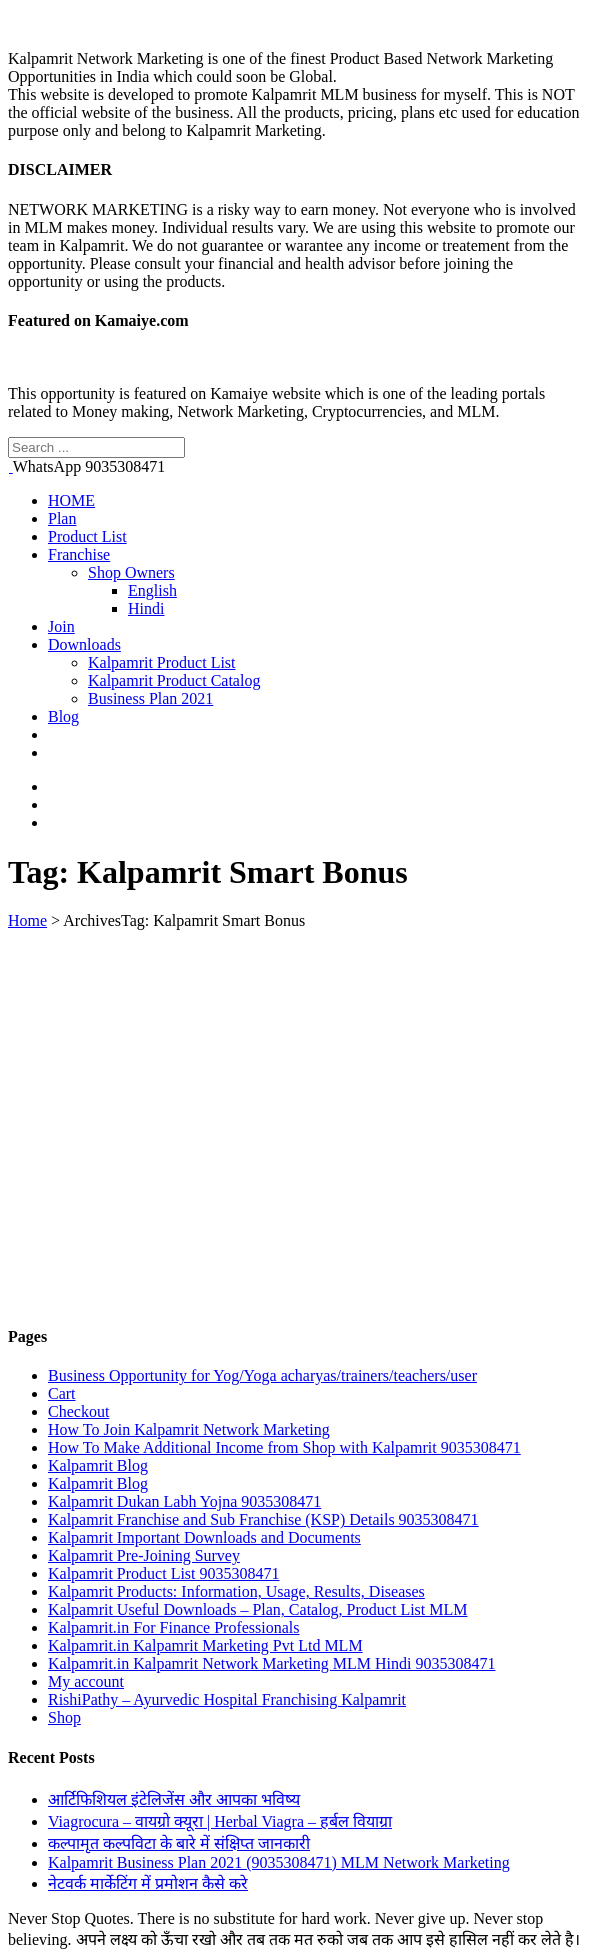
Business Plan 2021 (150, 698)
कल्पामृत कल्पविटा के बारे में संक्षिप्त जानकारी (179, 1843)
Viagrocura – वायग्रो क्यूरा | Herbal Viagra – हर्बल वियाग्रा (220, 1821)
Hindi (146, 608)
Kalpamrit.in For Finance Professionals (174, 1627)
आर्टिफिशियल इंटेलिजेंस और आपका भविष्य (174, 1799)
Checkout (78, 1411)
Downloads (84, 644)
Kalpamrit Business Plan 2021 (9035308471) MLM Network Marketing (279, 1862)
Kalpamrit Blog (98, 1465)
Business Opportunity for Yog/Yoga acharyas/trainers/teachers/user (262, 1375)
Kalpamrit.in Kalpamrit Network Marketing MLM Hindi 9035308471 (271, 1663)
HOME (71, 500)
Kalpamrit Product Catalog (174, 680)
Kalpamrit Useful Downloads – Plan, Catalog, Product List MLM (258, 1609)
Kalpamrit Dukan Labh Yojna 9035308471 (184, 1501)
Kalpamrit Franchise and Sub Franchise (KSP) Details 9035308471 (263, 1519)
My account (86, 1681)
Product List (87, 536)
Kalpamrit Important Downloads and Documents (204, 1537)
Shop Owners (131, 572)
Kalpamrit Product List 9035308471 (164, 1573)
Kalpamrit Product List (162, 662)
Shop (64, 1717)
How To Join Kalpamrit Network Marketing (189, 1429)
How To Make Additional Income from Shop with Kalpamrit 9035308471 (284, 1447)
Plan (62, 518)
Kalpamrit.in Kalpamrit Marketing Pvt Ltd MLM (205, 1645)
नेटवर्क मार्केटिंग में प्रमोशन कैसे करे (148, 1883)
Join (61, 626)
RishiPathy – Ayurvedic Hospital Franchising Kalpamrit (227, 1699)
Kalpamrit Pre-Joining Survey (144, 1555)
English (152, 590)
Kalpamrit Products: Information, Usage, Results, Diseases (236, 1591)
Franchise (79, 554)
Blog (63, 716)
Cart (62, 1393)
